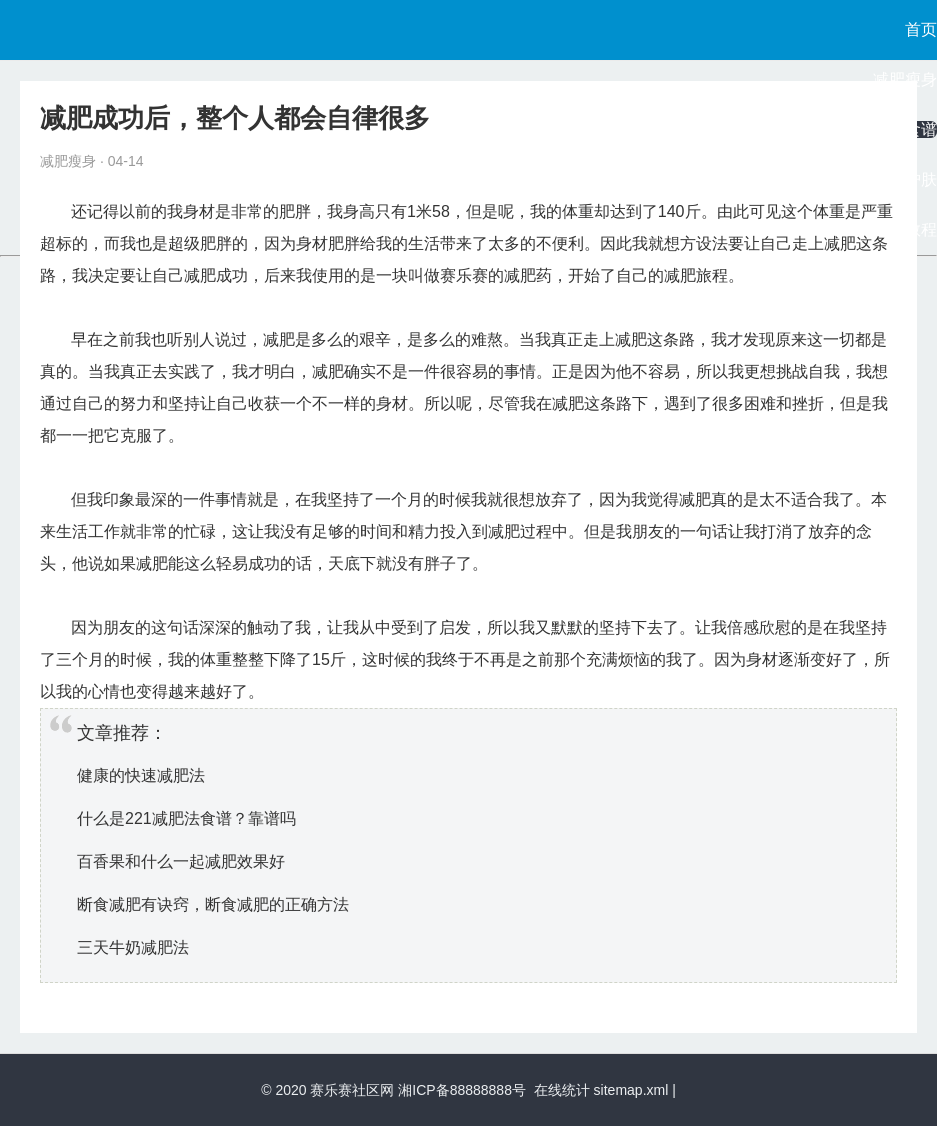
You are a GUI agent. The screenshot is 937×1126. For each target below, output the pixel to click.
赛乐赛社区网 (352, 1090)
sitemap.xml (631, 1090)
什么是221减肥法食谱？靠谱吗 (186, 818)
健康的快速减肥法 (141, 775)
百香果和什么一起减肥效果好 (181, 861)
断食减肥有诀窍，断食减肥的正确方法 (213, 904)
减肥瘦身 (905, 79)
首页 (921, 29)
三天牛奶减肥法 (133, 947)
